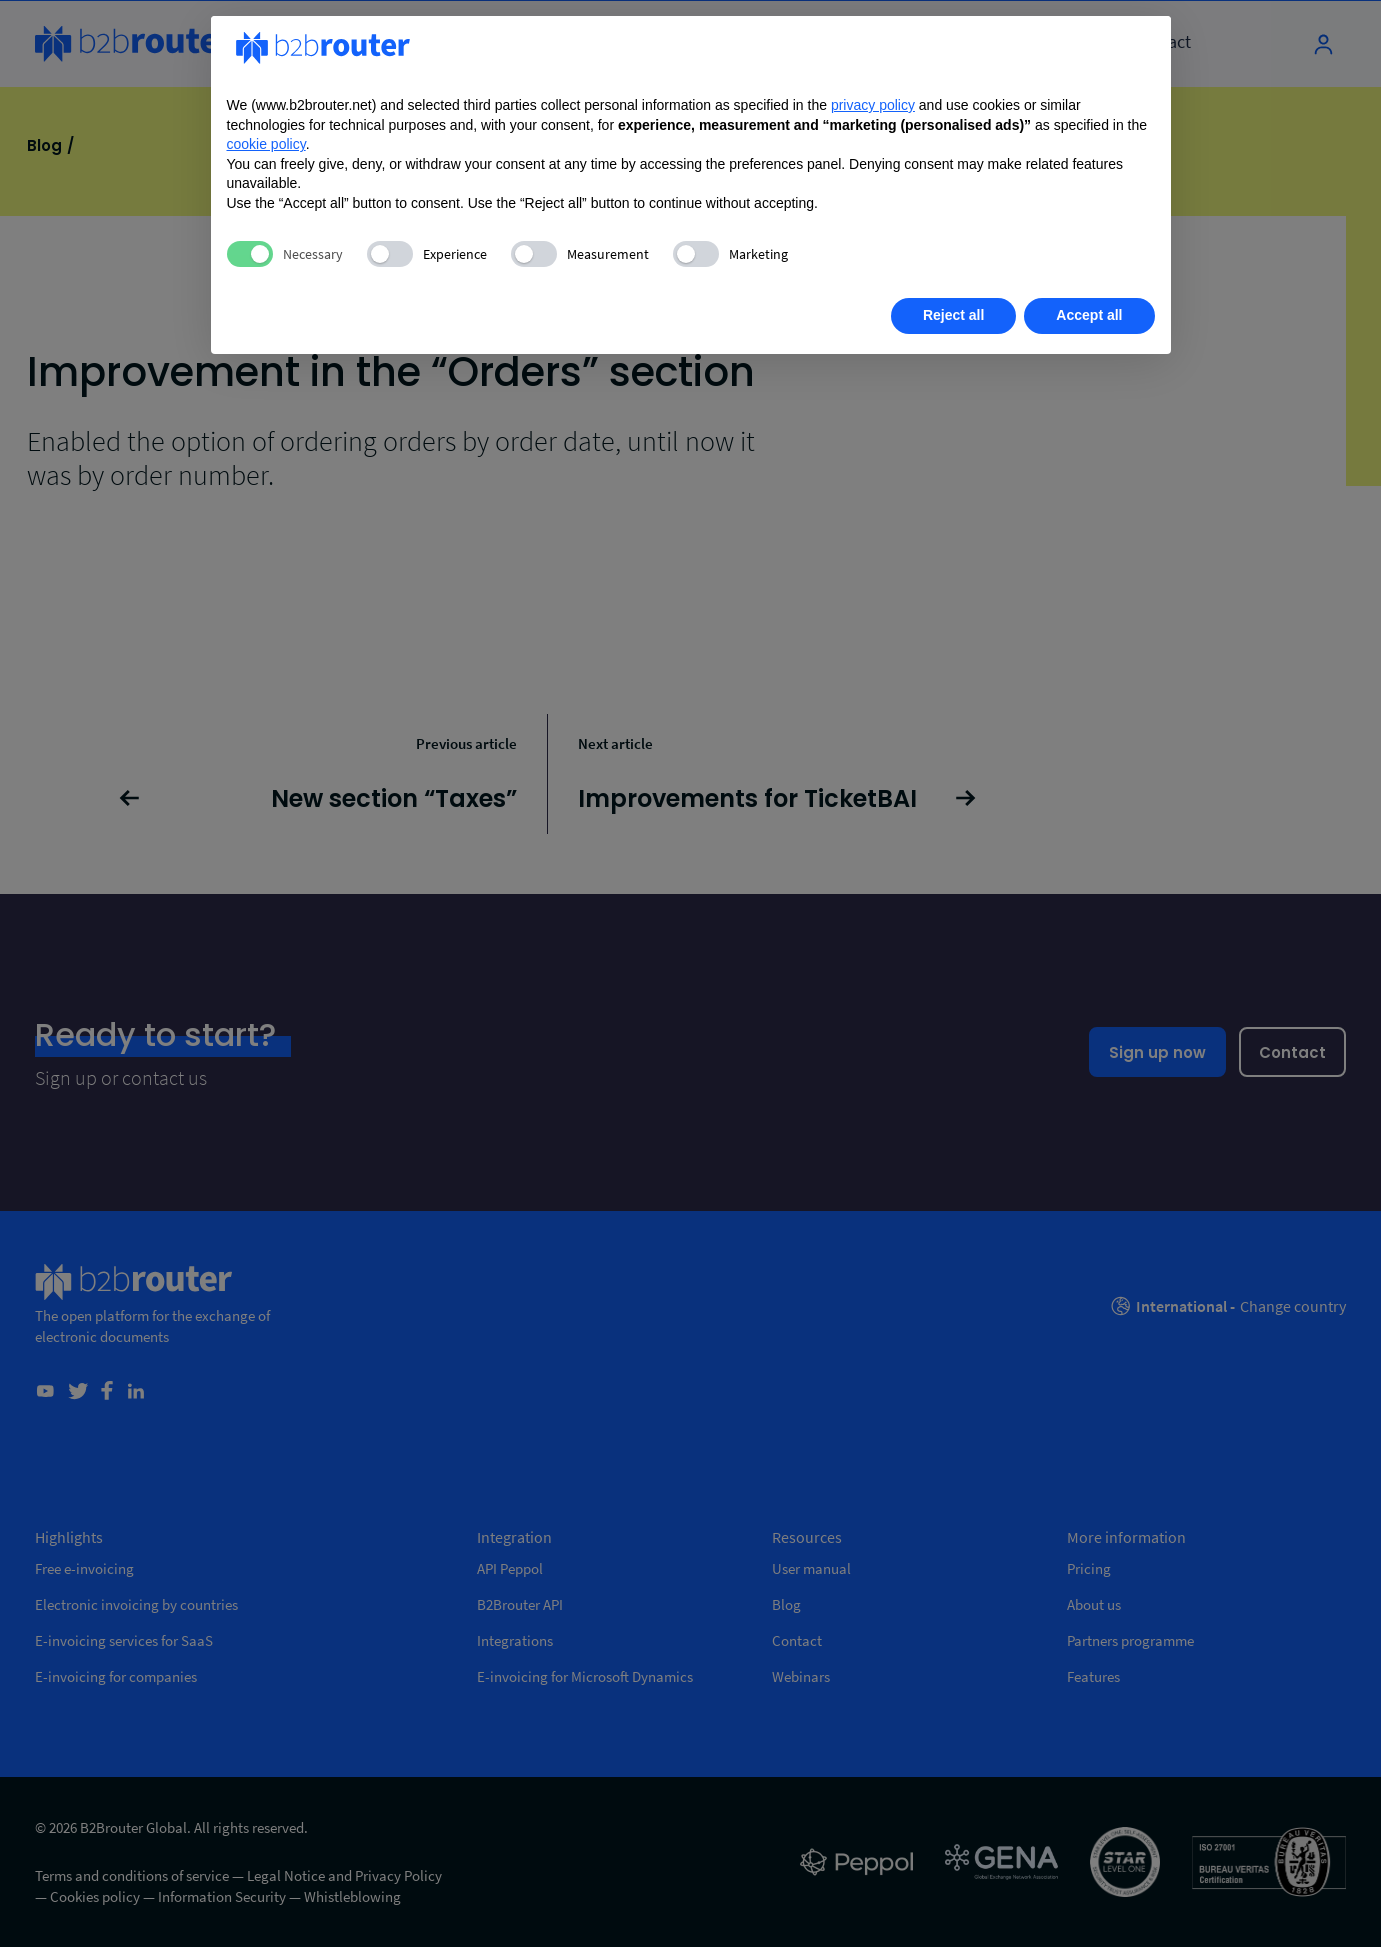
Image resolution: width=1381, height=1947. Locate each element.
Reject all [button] (953, 315)
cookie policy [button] (266, 144)
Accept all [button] (1089, 315)
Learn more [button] (297, 315)
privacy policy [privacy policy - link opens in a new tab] (873, 105)
